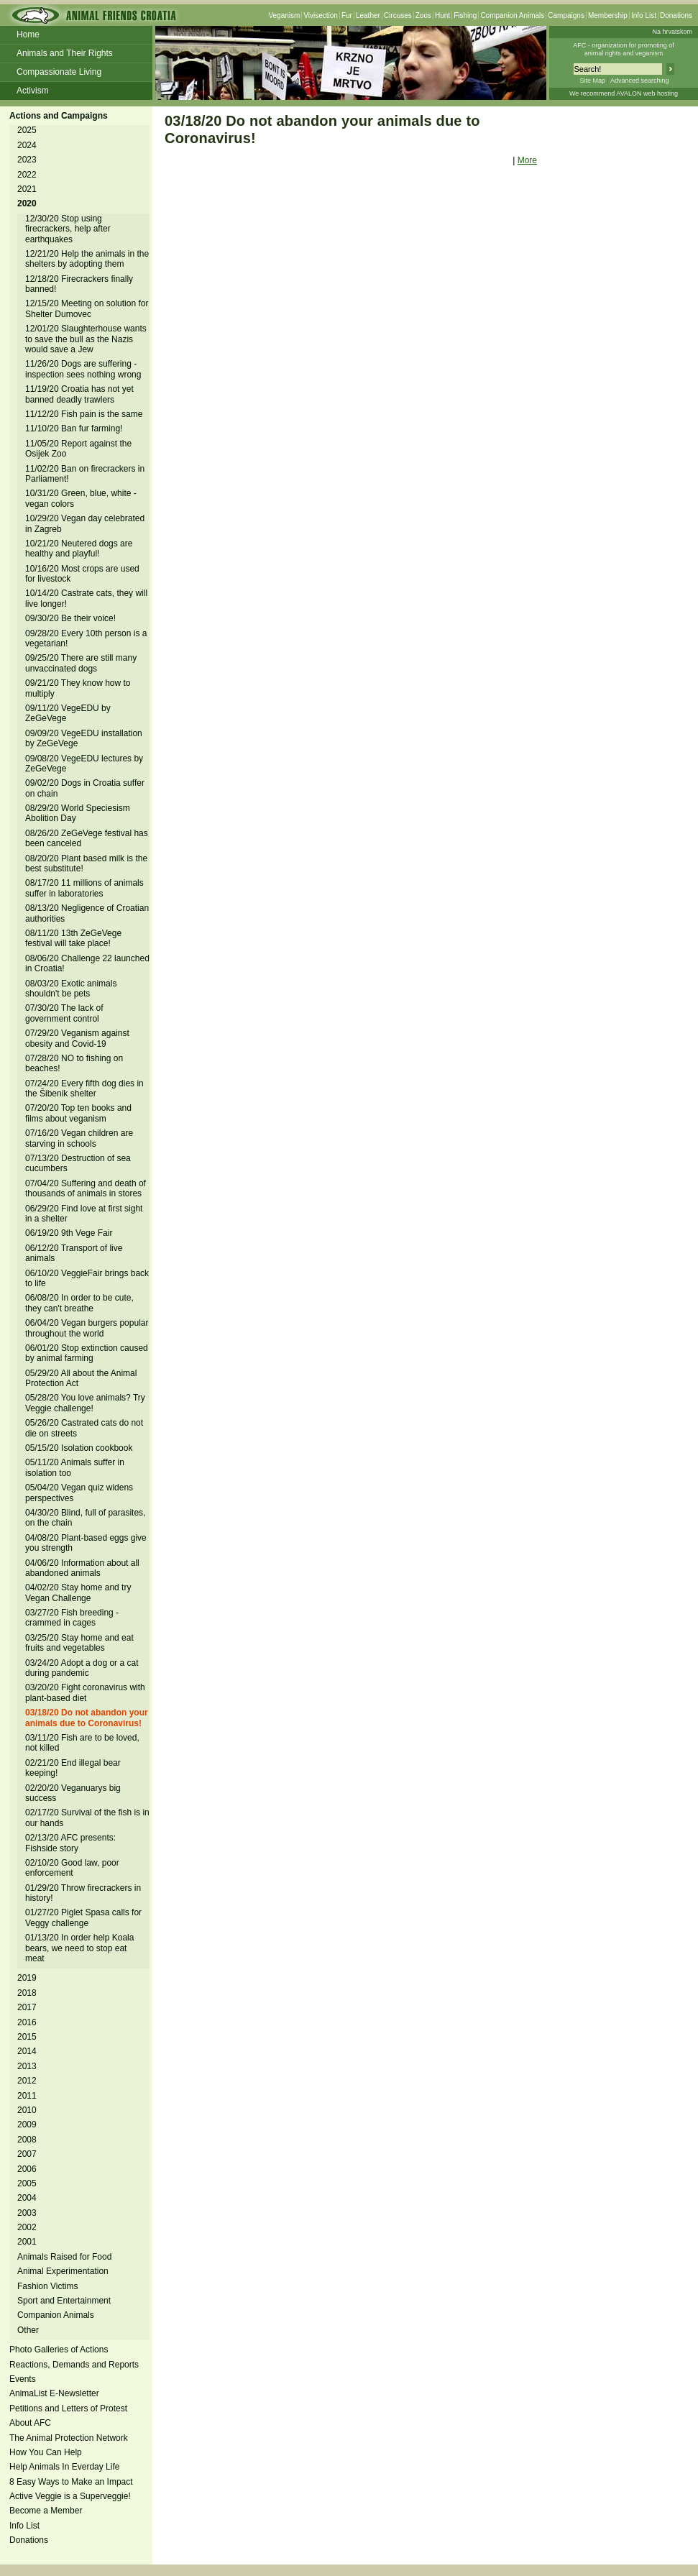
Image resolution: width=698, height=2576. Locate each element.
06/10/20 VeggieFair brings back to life (87, 1278)
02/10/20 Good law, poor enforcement (72, 1868)
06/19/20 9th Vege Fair (68, 1233)
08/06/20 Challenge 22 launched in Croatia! (87, 963)
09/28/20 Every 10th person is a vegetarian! (86, 638)
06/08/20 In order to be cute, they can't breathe (79, 1303)
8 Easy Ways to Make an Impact (71, 2482)
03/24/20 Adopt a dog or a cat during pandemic (81, 1668)
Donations (676, 15)
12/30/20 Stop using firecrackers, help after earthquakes (68, 229)
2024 (27, 145)
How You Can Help (45, 2452)
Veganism (284, 15)
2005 (27, 2183)
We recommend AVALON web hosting (623, 93)
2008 (27, 2140)
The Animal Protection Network (68, 2438)
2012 (27, 2081)
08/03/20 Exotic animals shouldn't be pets (70, 988)
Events (22, 2379)
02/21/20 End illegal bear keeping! (73, 1768)
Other (28, 2330)
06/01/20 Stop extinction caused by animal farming (86, 1353)
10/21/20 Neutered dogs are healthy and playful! (78, 548)
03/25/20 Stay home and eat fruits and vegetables (79, 1643)
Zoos (423, 15)
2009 (27, 2124)
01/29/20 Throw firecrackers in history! (83, 1893)
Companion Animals (512, 15)
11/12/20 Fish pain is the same (83, 414)
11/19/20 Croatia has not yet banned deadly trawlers (79, 394)
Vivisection (320, 15)
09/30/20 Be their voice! (70, 618)
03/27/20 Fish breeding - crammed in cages (72, 1618)
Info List (643, 15)
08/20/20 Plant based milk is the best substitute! (86, 863)
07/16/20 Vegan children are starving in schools (79, 1138)
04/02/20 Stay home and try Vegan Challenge (78, 1592)
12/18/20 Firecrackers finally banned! (79, 284)
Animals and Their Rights (65, 53)
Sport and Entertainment (64, 2301)
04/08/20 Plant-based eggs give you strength (86, 1543)
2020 (27, 203)
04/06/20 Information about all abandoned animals (82, 1568)
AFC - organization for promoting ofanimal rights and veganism (623, 49)
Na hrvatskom (672, 31)
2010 (27, 2110)
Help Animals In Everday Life (64, 2467)
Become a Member (45, 2511)
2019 (27, 1978)
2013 (27, 2066)
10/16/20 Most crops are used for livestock (82, 574)
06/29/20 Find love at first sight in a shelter (83, 1214)
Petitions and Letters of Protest (68, 2408)
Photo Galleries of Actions (58, 2349)
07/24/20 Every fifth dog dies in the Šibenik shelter (84, 1088)
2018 (27, 1993)
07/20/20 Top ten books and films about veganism (78, 1113)
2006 (27, 2169)
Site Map (592, 80)
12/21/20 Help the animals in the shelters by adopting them (87, 259)
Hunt (442, 15)
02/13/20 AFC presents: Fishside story (70, 1843)
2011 (27, 2096)
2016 (27, 2022)
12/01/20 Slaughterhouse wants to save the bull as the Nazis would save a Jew (86, 339)
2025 (27, 130)
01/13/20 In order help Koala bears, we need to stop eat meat (79, 1948)
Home (28, 34)
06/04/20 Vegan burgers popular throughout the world (86, 1328)
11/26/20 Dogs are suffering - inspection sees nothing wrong (83, 369)
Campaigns (566, 15)
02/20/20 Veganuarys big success (73, 1793)
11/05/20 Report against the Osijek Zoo (78, 449)
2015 (27, 2037)
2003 (27, 2213)
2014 (27, 2051)
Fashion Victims (47, 2286)
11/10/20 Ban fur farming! (73, 428)
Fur (346, 15)
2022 (27, 175)
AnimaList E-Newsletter (54, 2393)
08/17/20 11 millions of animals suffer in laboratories (84, 888)
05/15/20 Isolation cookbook (78, 1448)
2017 (27, 2007)
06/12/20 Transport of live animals (73, 1253)
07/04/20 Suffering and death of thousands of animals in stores (85, 1188)
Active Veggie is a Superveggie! (70, 2496)
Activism (33, 91)
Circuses (398, 15)
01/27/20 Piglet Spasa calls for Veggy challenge (83, 1917)
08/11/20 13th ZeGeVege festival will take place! (73, 938)
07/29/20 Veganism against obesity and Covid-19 (77, 1038)
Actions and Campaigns (58, 116)
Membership (608, 15)
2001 (27, 2242)
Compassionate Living (59, 72)
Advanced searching (639, 80)
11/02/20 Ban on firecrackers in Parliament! (84, 474)
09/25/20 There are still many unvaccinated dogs (81, 663)
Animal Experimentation (63, 2271)
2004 (27, 2198)
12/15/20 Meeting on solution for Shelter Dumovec (86, 308)
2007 (27, 2154)
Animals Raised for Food (64, 2257)
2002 (27, 2227)
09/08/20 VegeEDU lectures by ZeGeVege (84, 763)
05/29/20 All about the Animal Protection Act (81, 1378)
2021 (27, 189)
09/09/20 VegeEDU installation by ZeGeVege (83, 738)
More (527, 160)
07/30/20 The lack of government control (64, 1013)
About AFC (30, 2423)
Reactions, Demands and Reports (74, 2365)
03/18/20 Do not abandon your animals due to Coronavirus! (86, 1718)
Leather (368, 15)
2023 (27, 160)
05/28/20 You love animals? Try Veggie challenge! (85, 1403)
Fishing (465, 15)
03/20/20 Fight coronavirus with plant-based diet (85, 1692)
